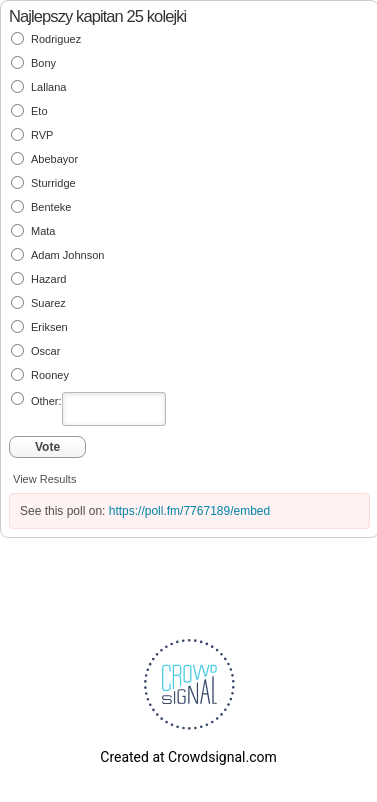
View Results (44, 479)
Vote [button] (47, 447)
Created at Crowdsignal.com (188, 757)
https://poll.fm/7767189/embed (189, 511)
